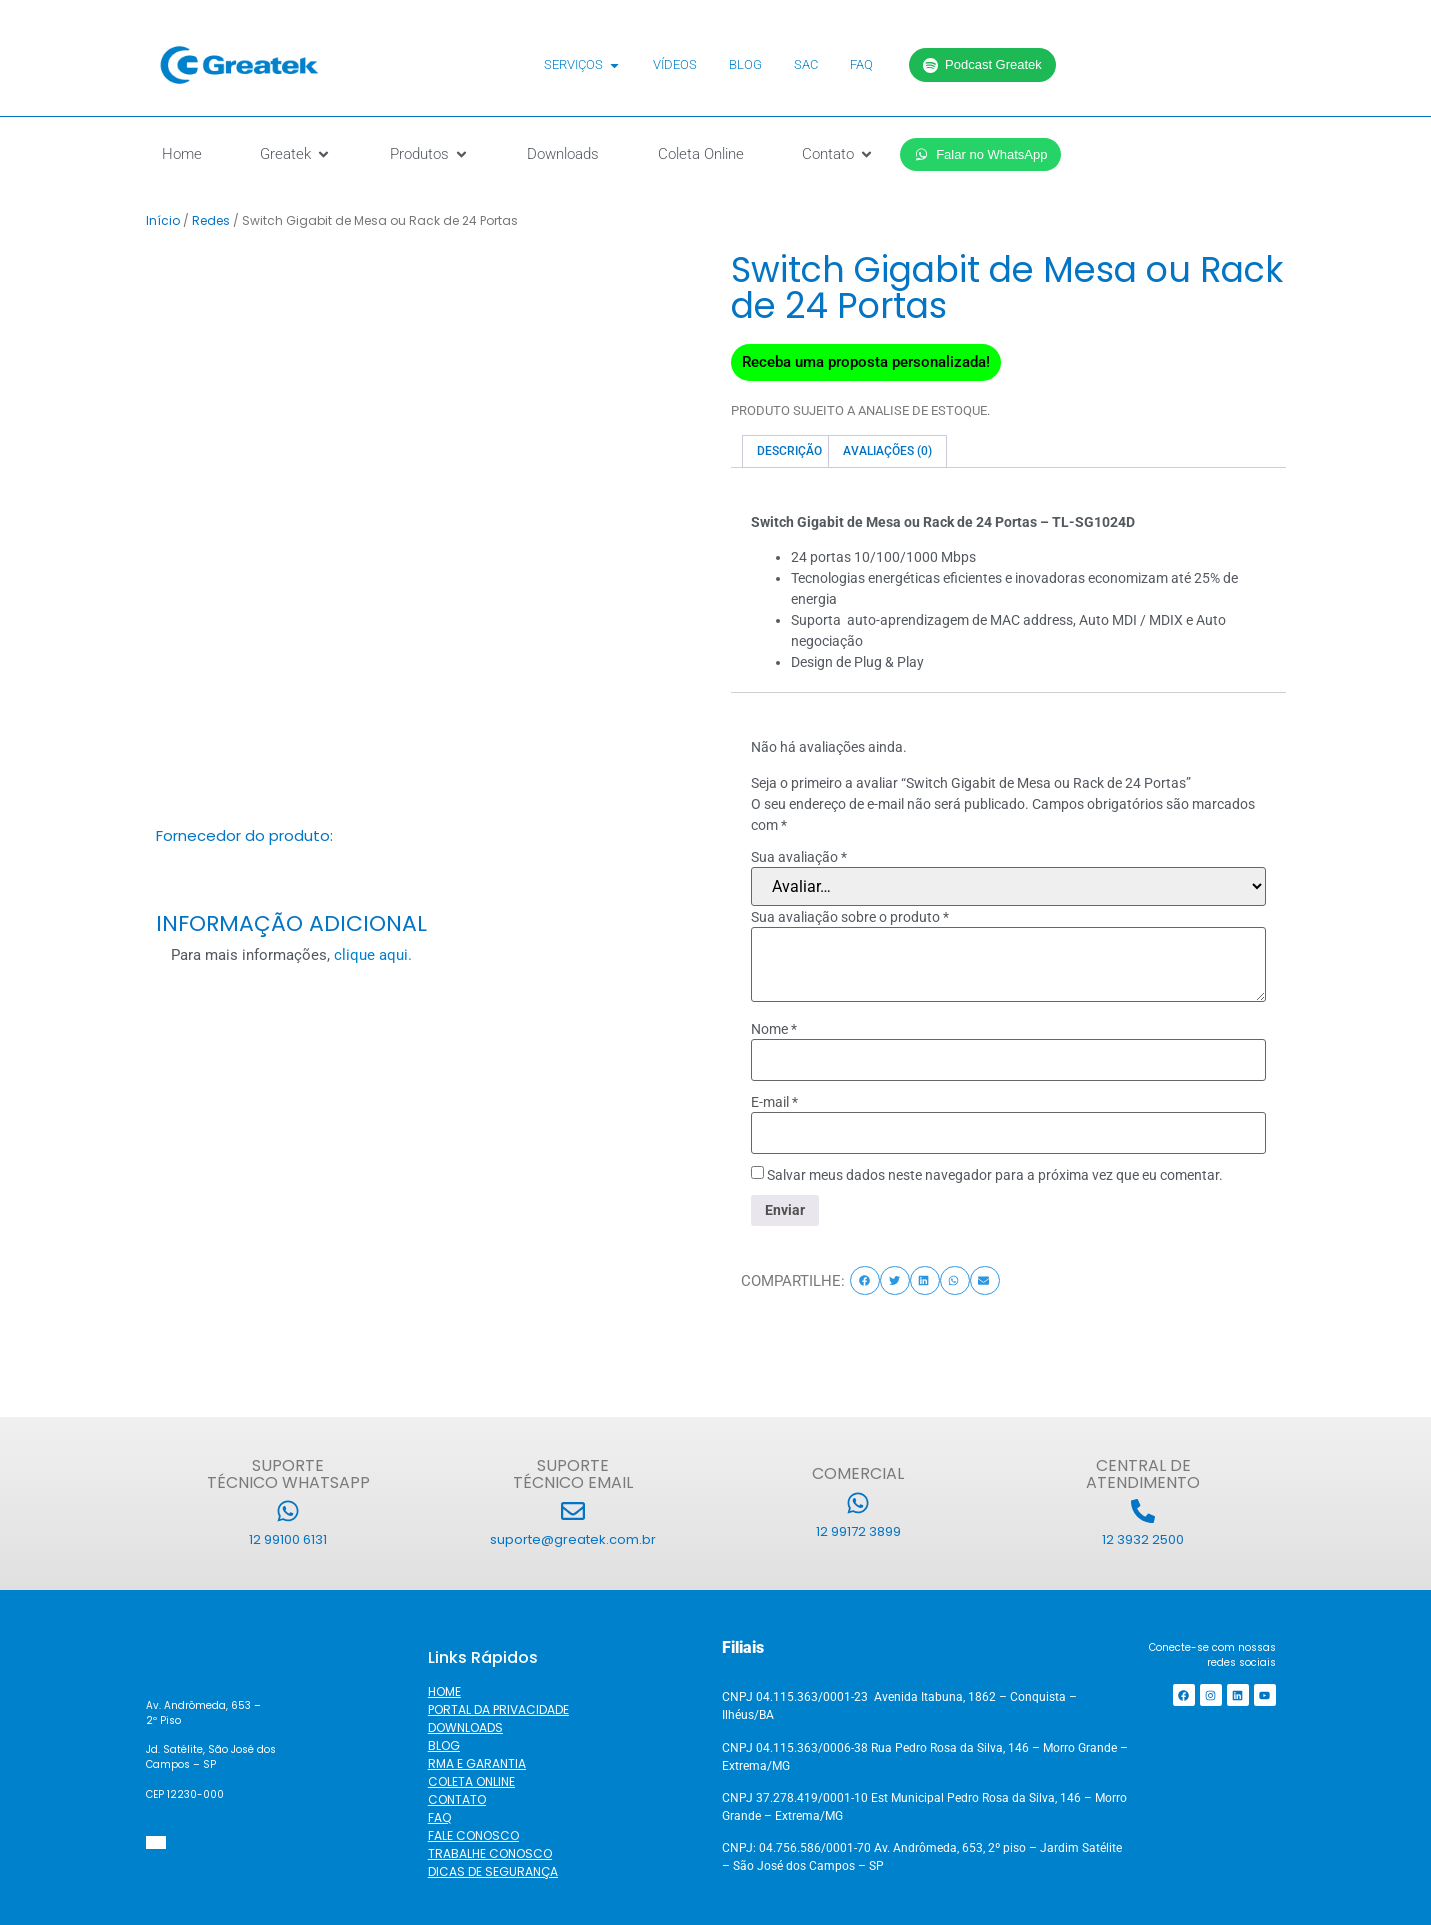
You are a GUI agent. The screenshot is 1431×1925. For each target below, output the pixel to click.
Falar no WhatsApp (980, 154)
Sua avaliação (799, 857)
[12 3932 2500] (1143, 1511)
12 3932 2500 (1143, 1539)
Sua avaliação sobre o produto (850, 917)
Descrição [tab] (789, 451)
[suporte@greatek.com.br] (573, 1511)
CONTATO (457, 1799)
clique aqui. (373, 955)
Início (163, 220)
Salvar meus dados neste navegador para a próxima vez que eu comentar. (995, 1175)
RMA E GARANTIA (477, 1763)
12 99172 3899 (858, 1531)
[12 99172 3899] (858, 1503)
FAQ (439, 1817)
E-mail (774, 1102)
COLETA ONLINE (471, 1781)
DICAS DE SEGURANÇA (493, 1871)
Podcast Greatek (982, 64)
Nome (774, 1029)
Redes (211, 220)
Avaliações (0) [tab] (887, 451)
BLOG (444, 1745)
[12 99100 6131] (288, 1511)
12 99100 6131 (288, 1539)
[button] (865, 1280)
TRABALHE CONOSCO (490, 1853)
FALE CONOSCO (473, 1835)
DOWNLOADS (465, 1727)
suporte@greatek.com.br (573, 1539)
